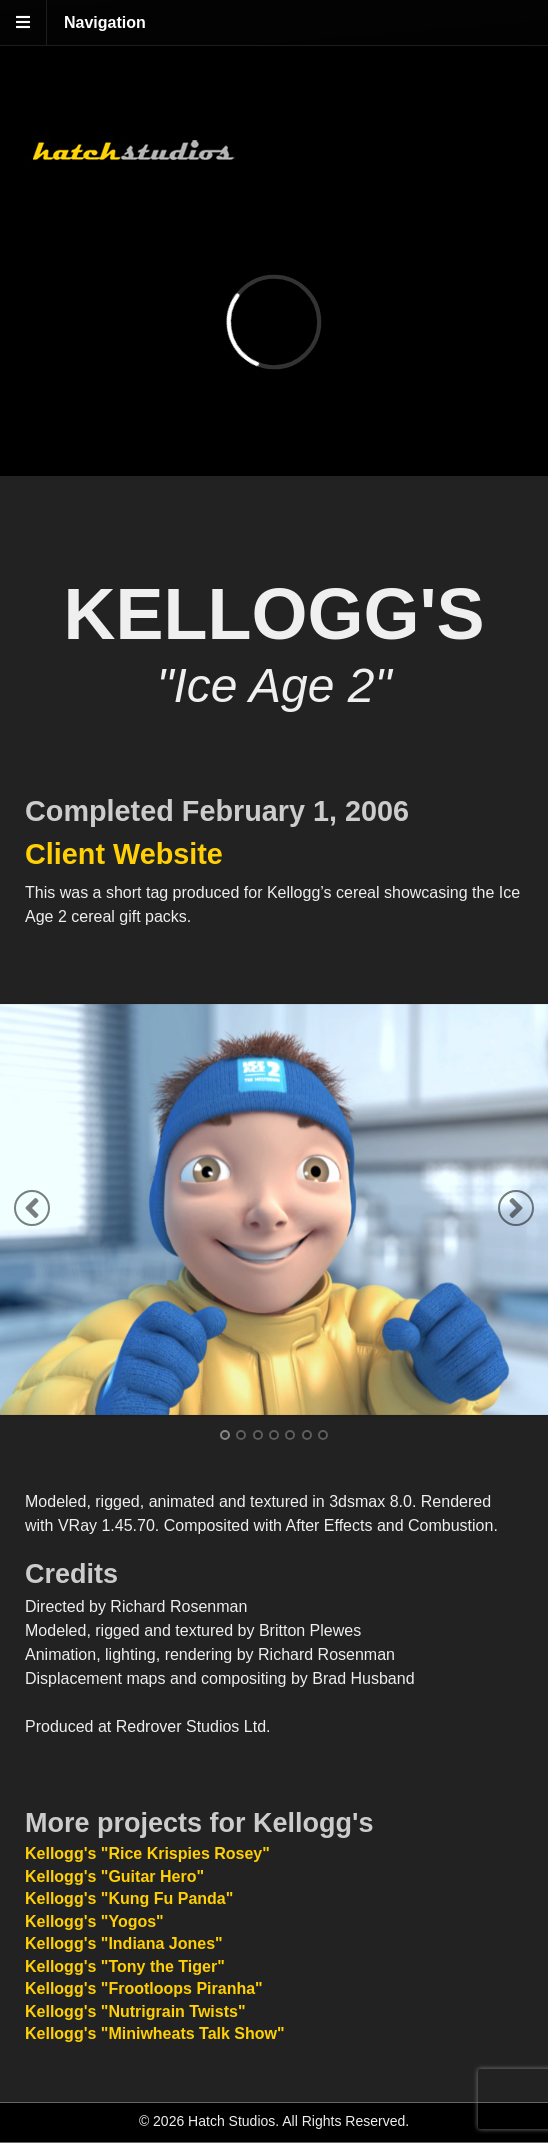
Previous (32, 1208)
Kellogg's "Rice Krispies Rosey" (147, 1853)
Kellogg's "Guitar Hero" (114, 1876)
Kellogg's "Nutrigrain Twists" (135, 2011)
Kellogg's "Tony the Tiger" (125, 1966)
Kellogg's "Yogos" (94, 1921)
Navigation (105, 22)
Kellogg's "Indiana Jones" (124, 1943)
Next (516, 1208)
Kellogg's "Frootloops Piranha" (144, 1988)
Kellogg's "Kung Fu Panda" (129, 1898)
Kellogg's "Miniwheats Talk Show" (155, 2033)
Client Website (124, 854)
